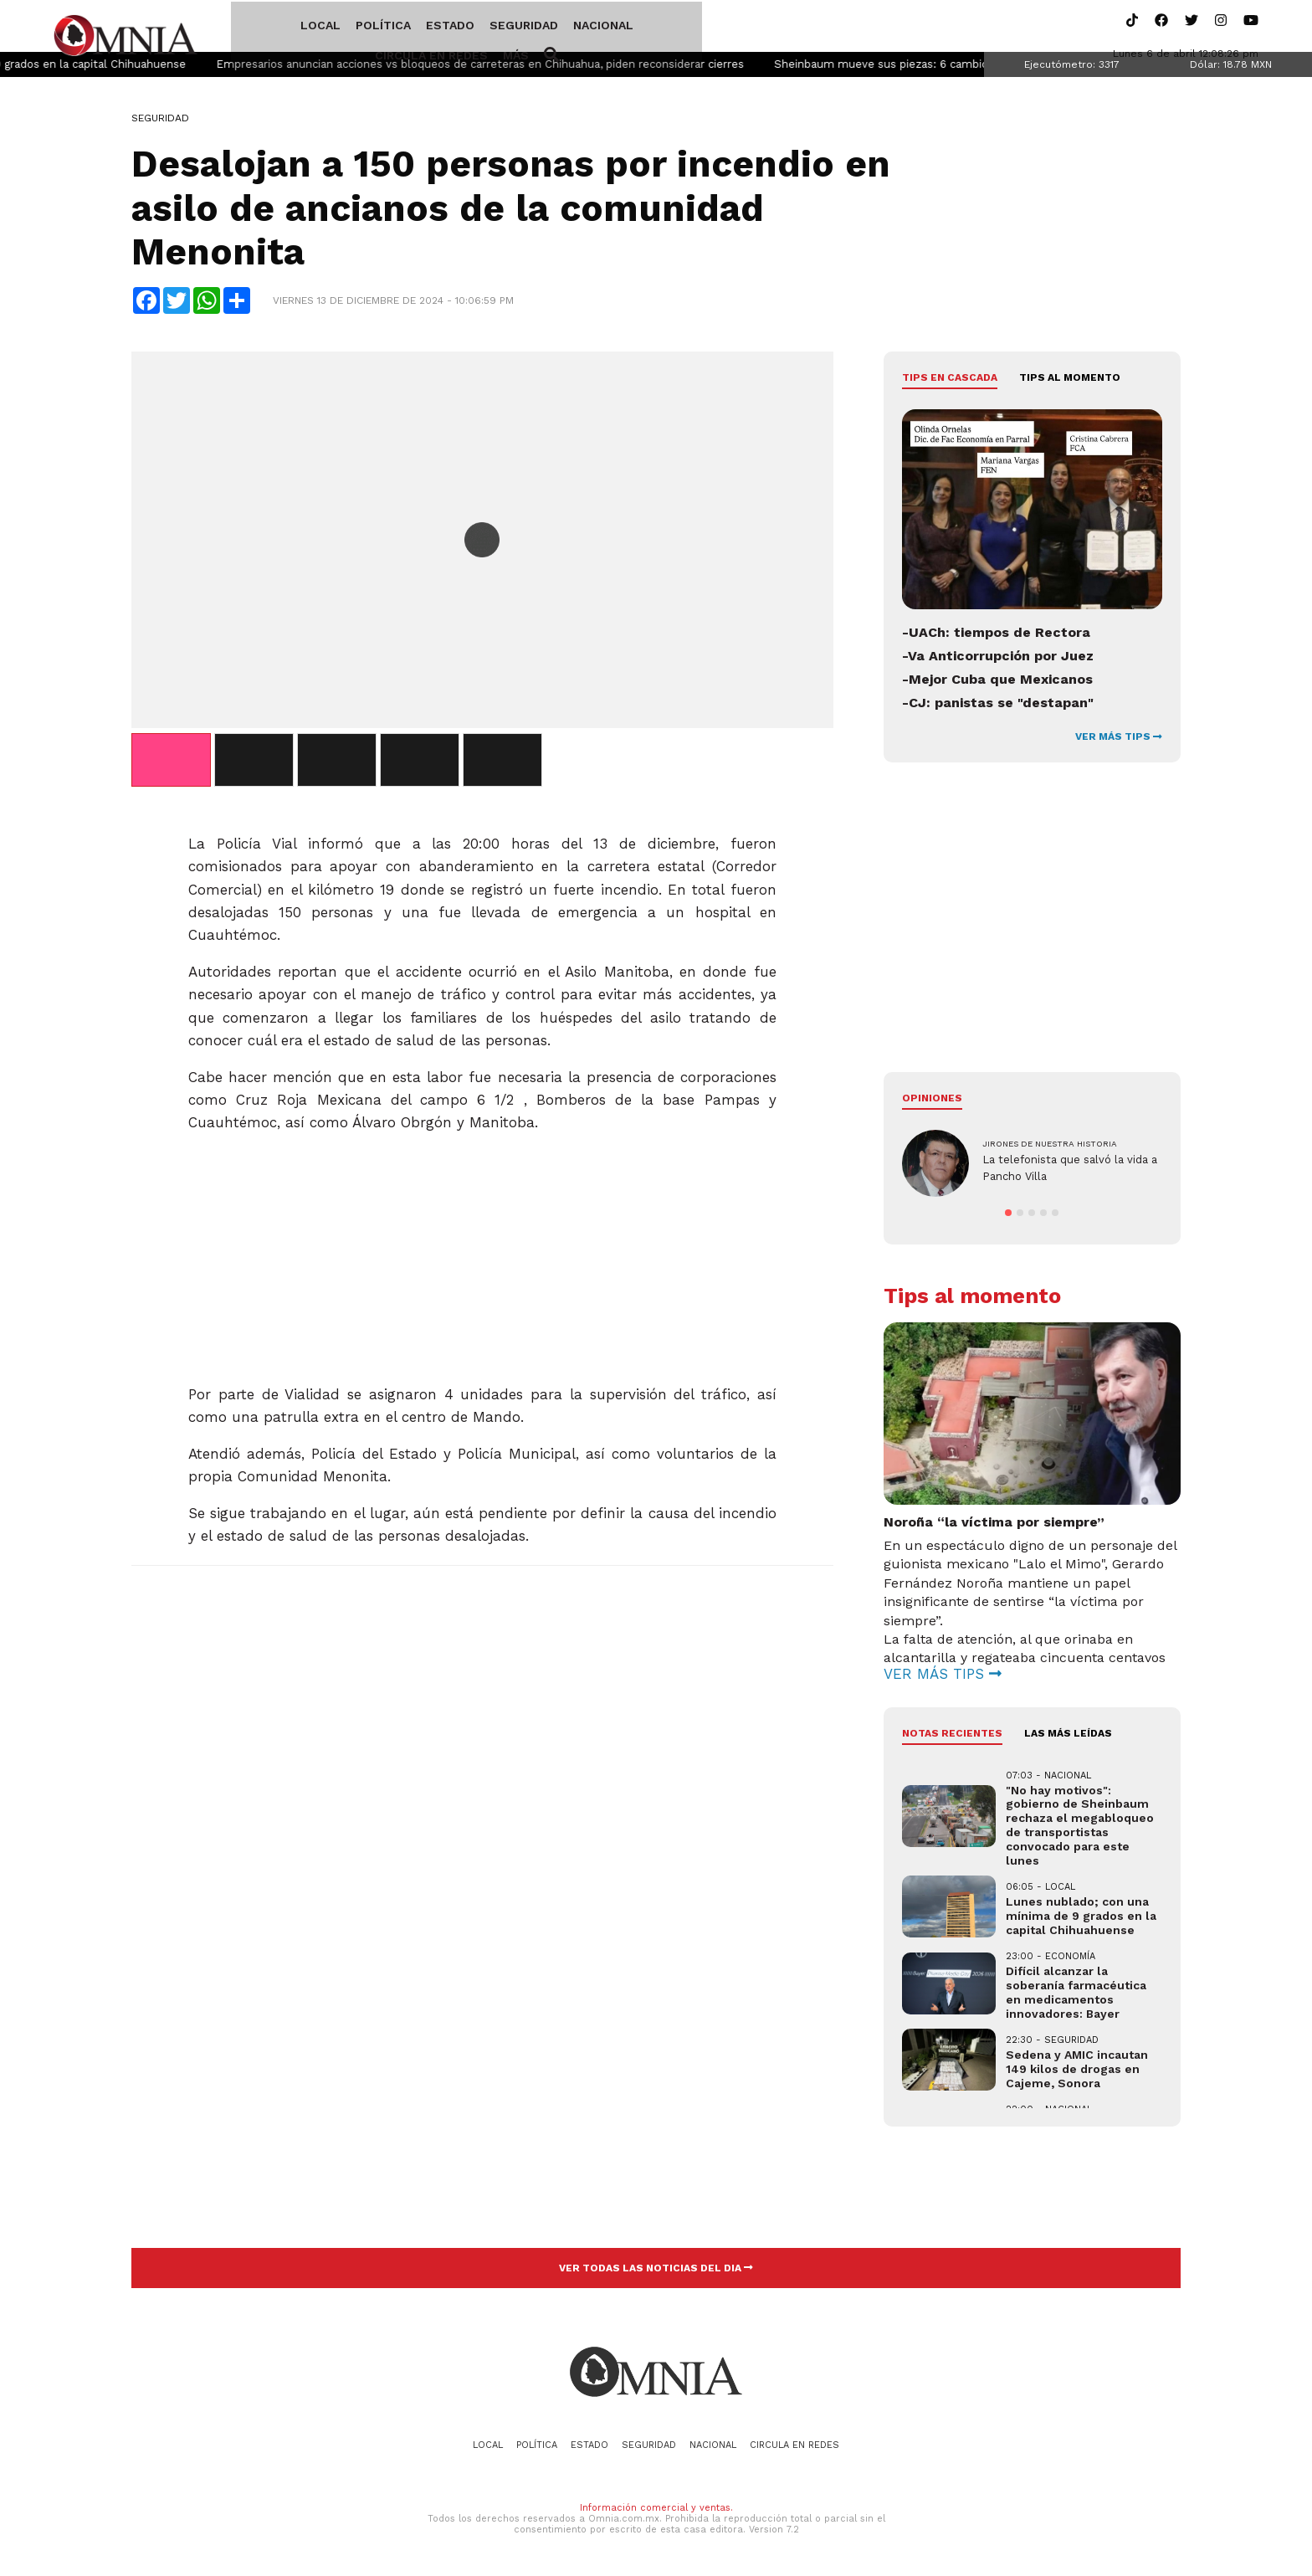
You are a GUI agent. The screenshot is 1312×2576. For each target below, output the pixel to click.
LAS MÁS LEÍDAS (1068, 1736)
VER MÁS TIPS (1118, 740)
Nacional (541, 27)
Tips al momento (1069, 381)
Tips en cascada (949, 381)
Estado (388, 27)
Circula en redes (643, 27)
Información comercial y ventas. (656, 2510)
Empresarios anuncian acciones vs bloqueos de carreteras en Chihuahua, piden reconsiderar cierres (528, 67)
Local (258, 27)
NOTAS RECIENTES (952, 1736)
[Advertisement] (482, 1254)
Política (321, 27)
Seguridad (462, 27)
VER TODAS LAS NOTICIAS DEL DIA (656, 2270)
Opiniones (932, 1101)
